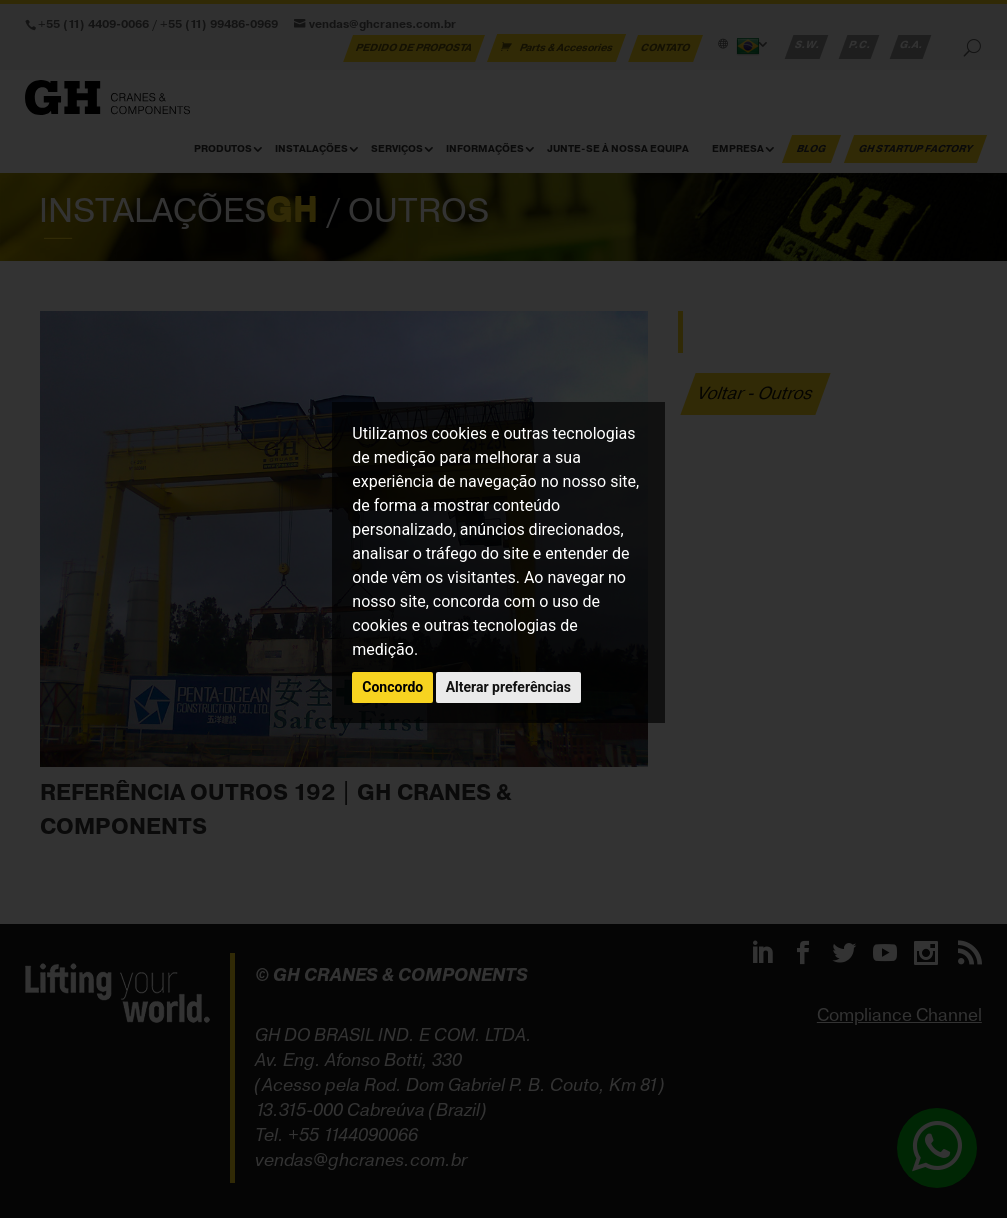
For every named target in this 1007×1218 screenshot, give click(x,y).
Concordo (392, 687)
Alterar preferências (508, 687)
